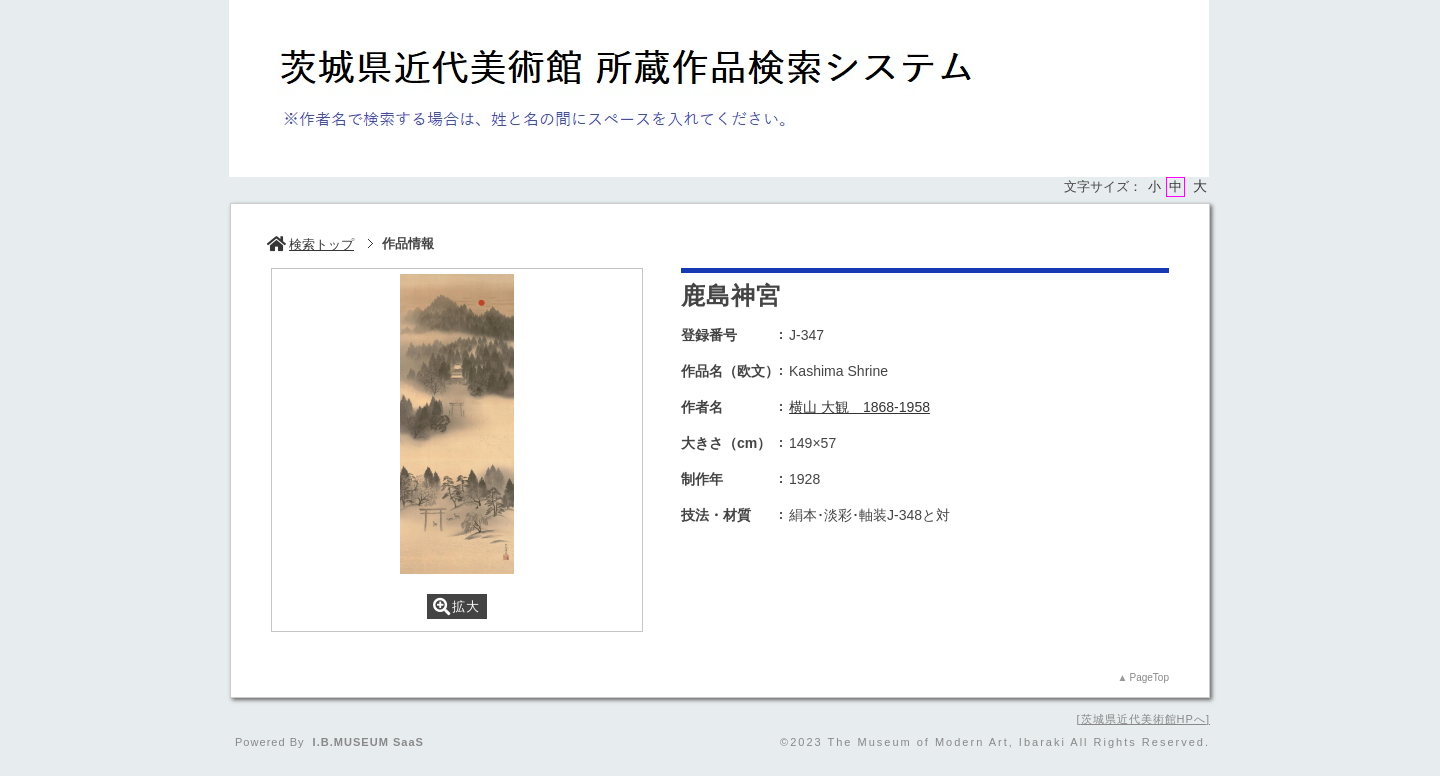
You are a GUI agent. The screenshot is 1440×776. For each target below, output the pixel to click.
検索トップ (310, 244)
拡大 (456, 606)
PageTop (1149, 677)
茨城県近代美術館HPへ (1143, 719)
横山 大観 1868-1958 (859, 407)
